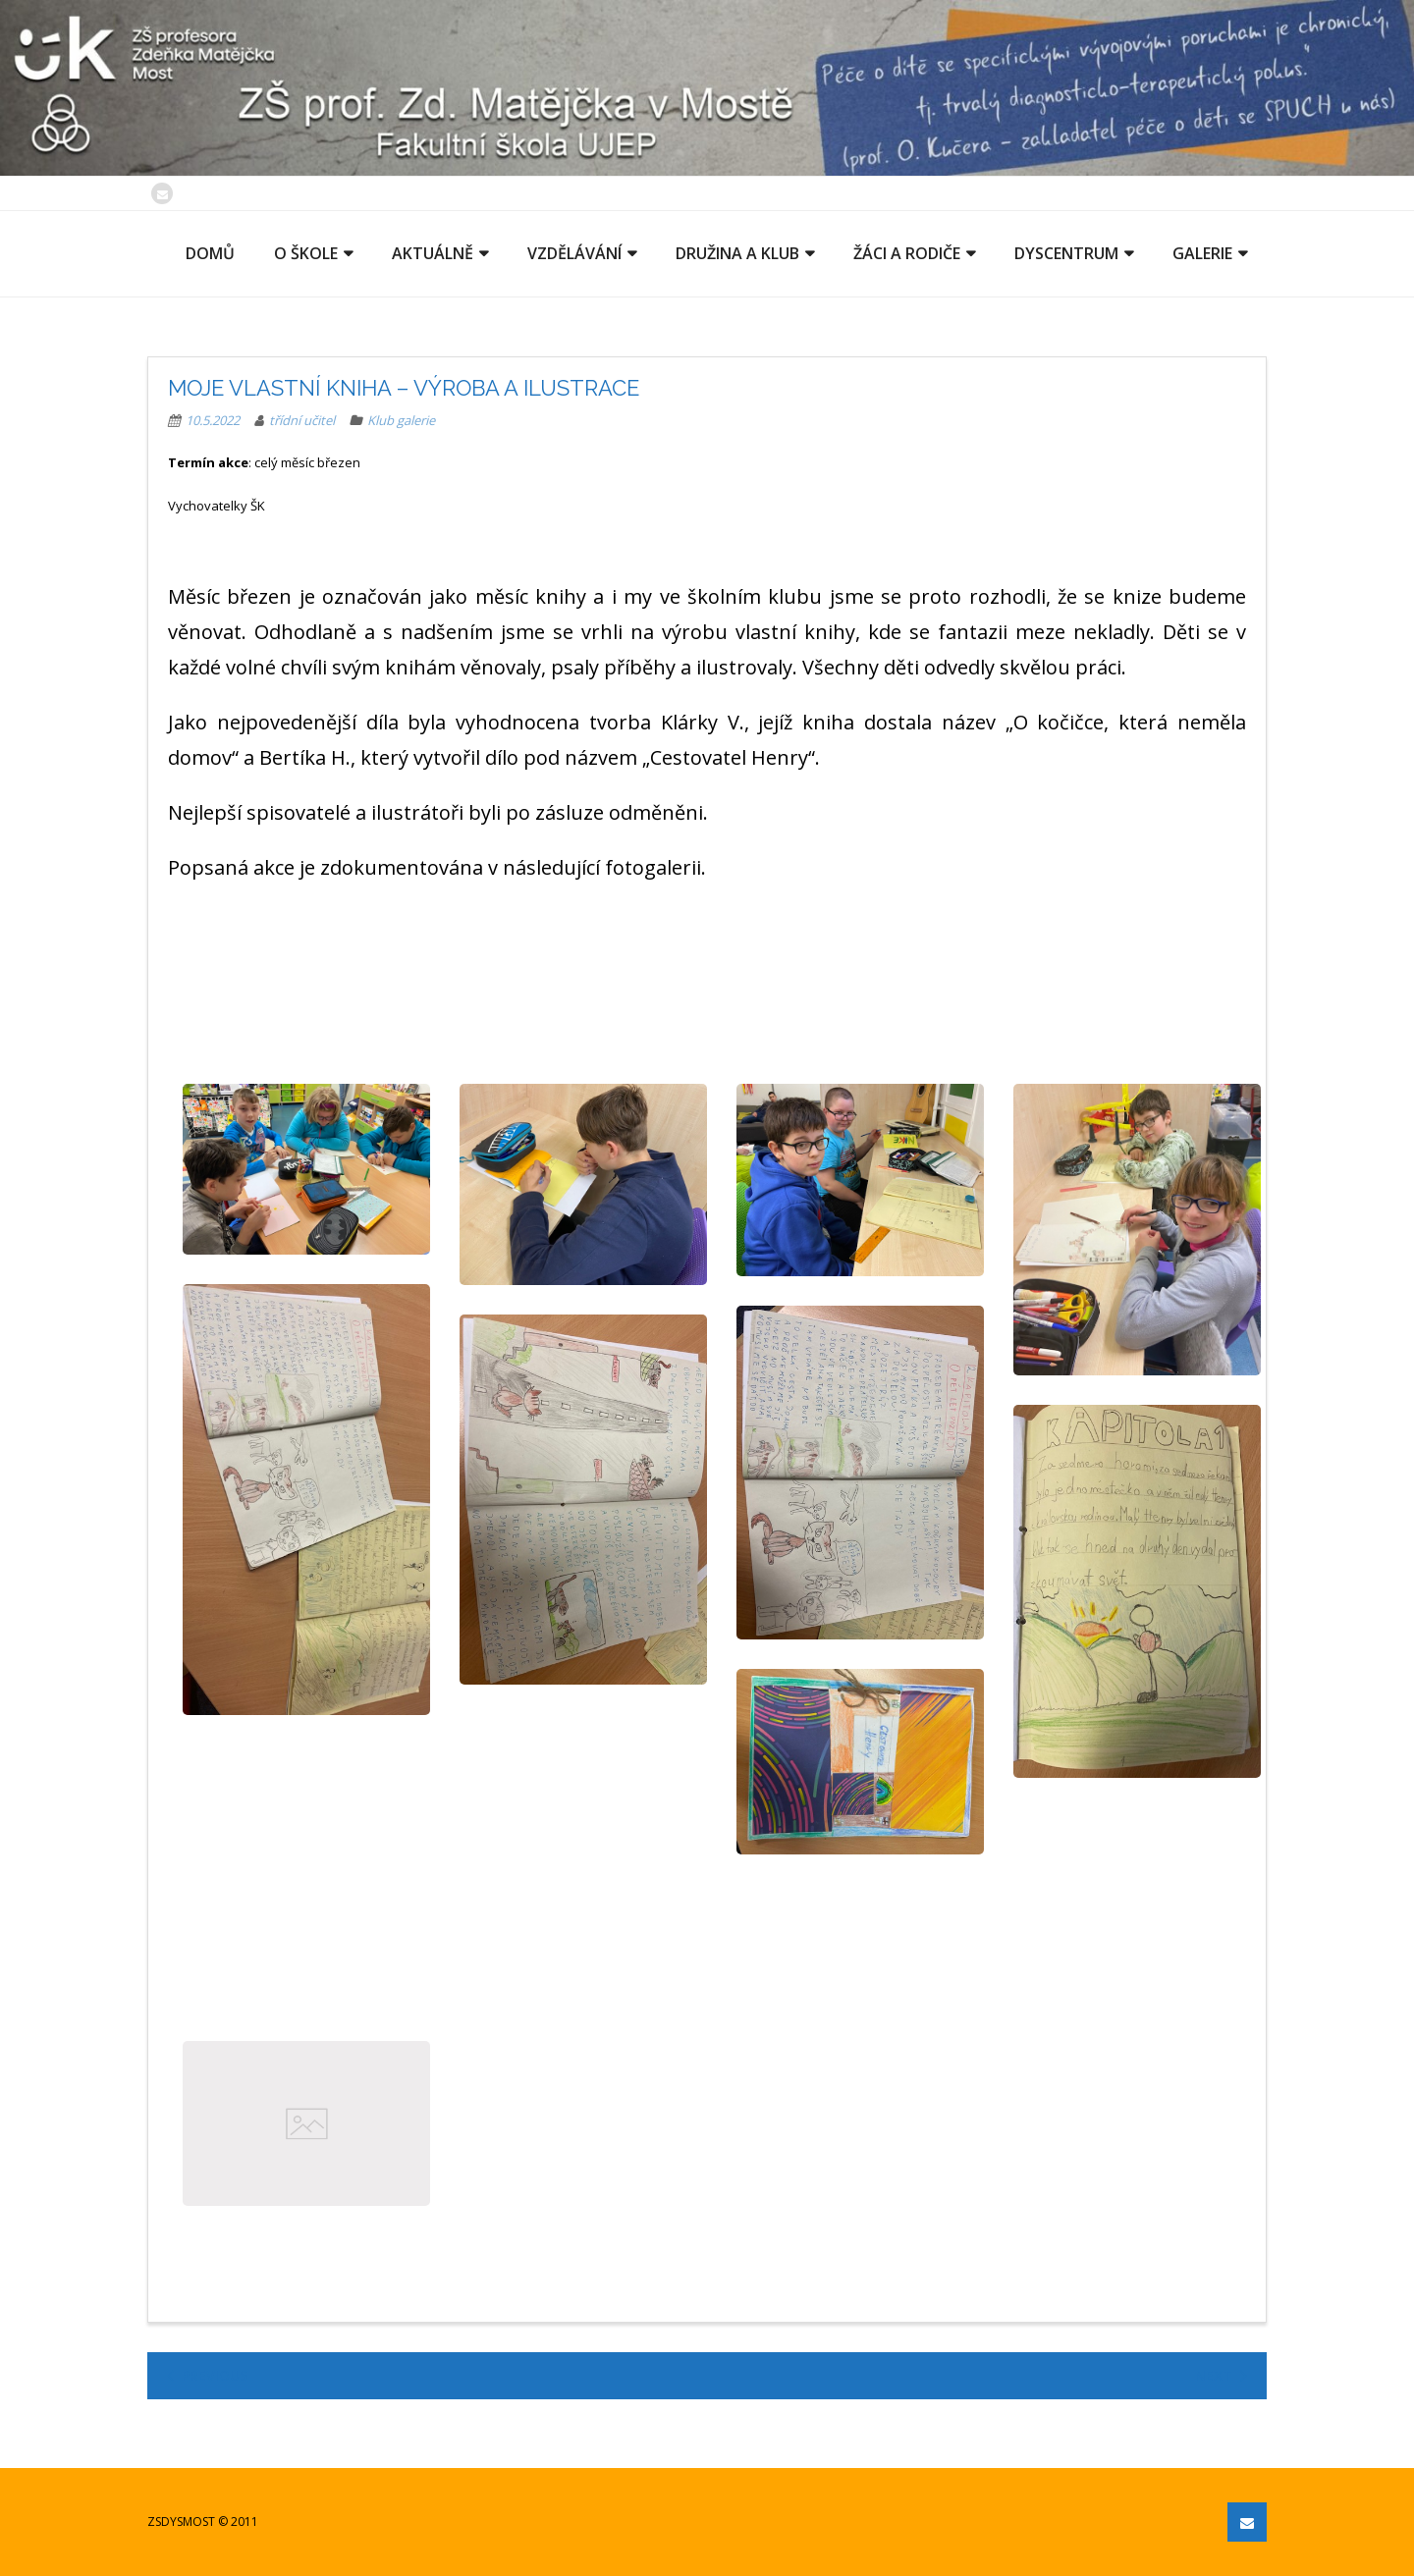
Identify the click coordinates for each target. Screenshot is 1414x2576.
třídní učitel (302, 420)
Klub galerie (401, 420)
